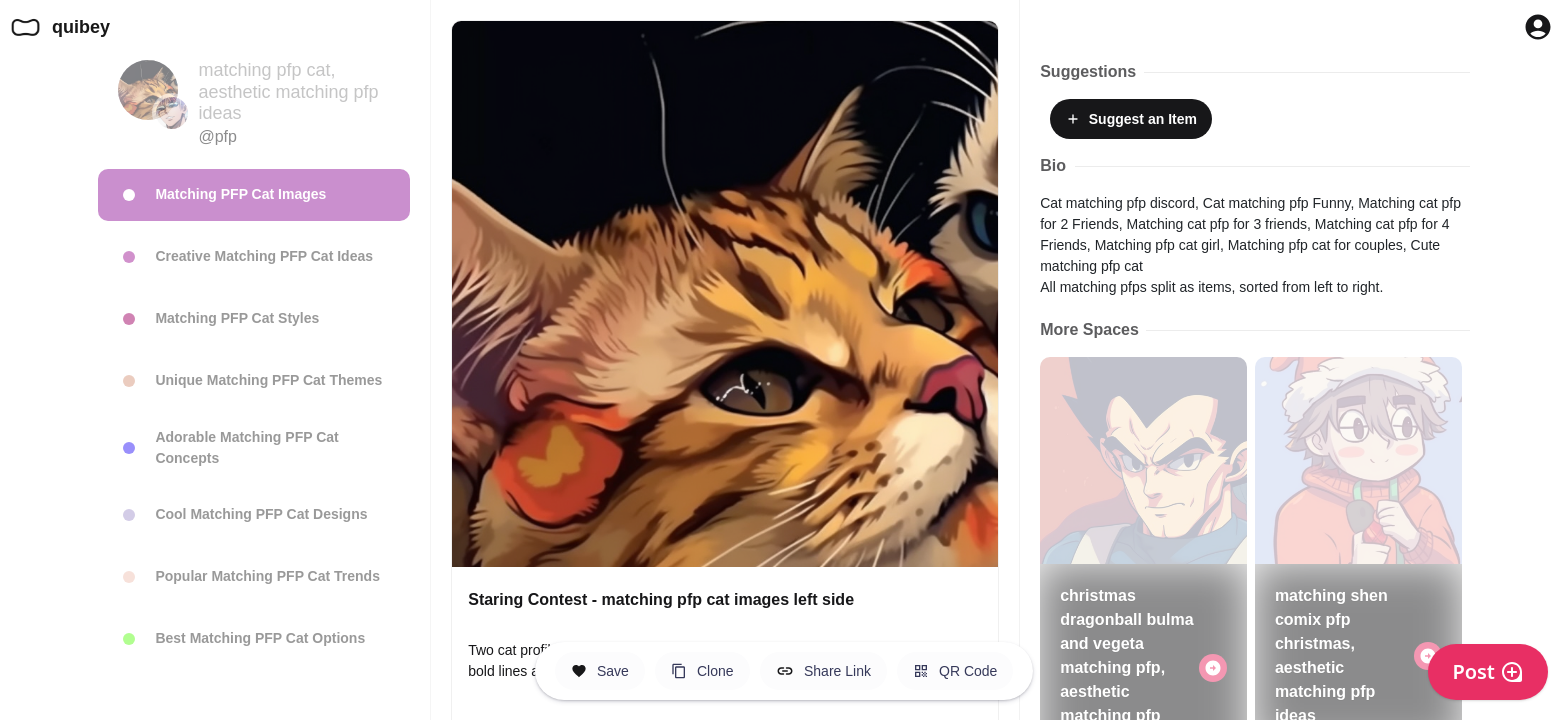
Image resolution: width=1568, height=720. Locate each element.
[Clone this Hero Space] (702, 671)
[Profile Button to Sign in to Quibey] (1538, 27)
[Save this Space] (600, 671)
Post (1488, 671)
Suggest (1131, 119)
